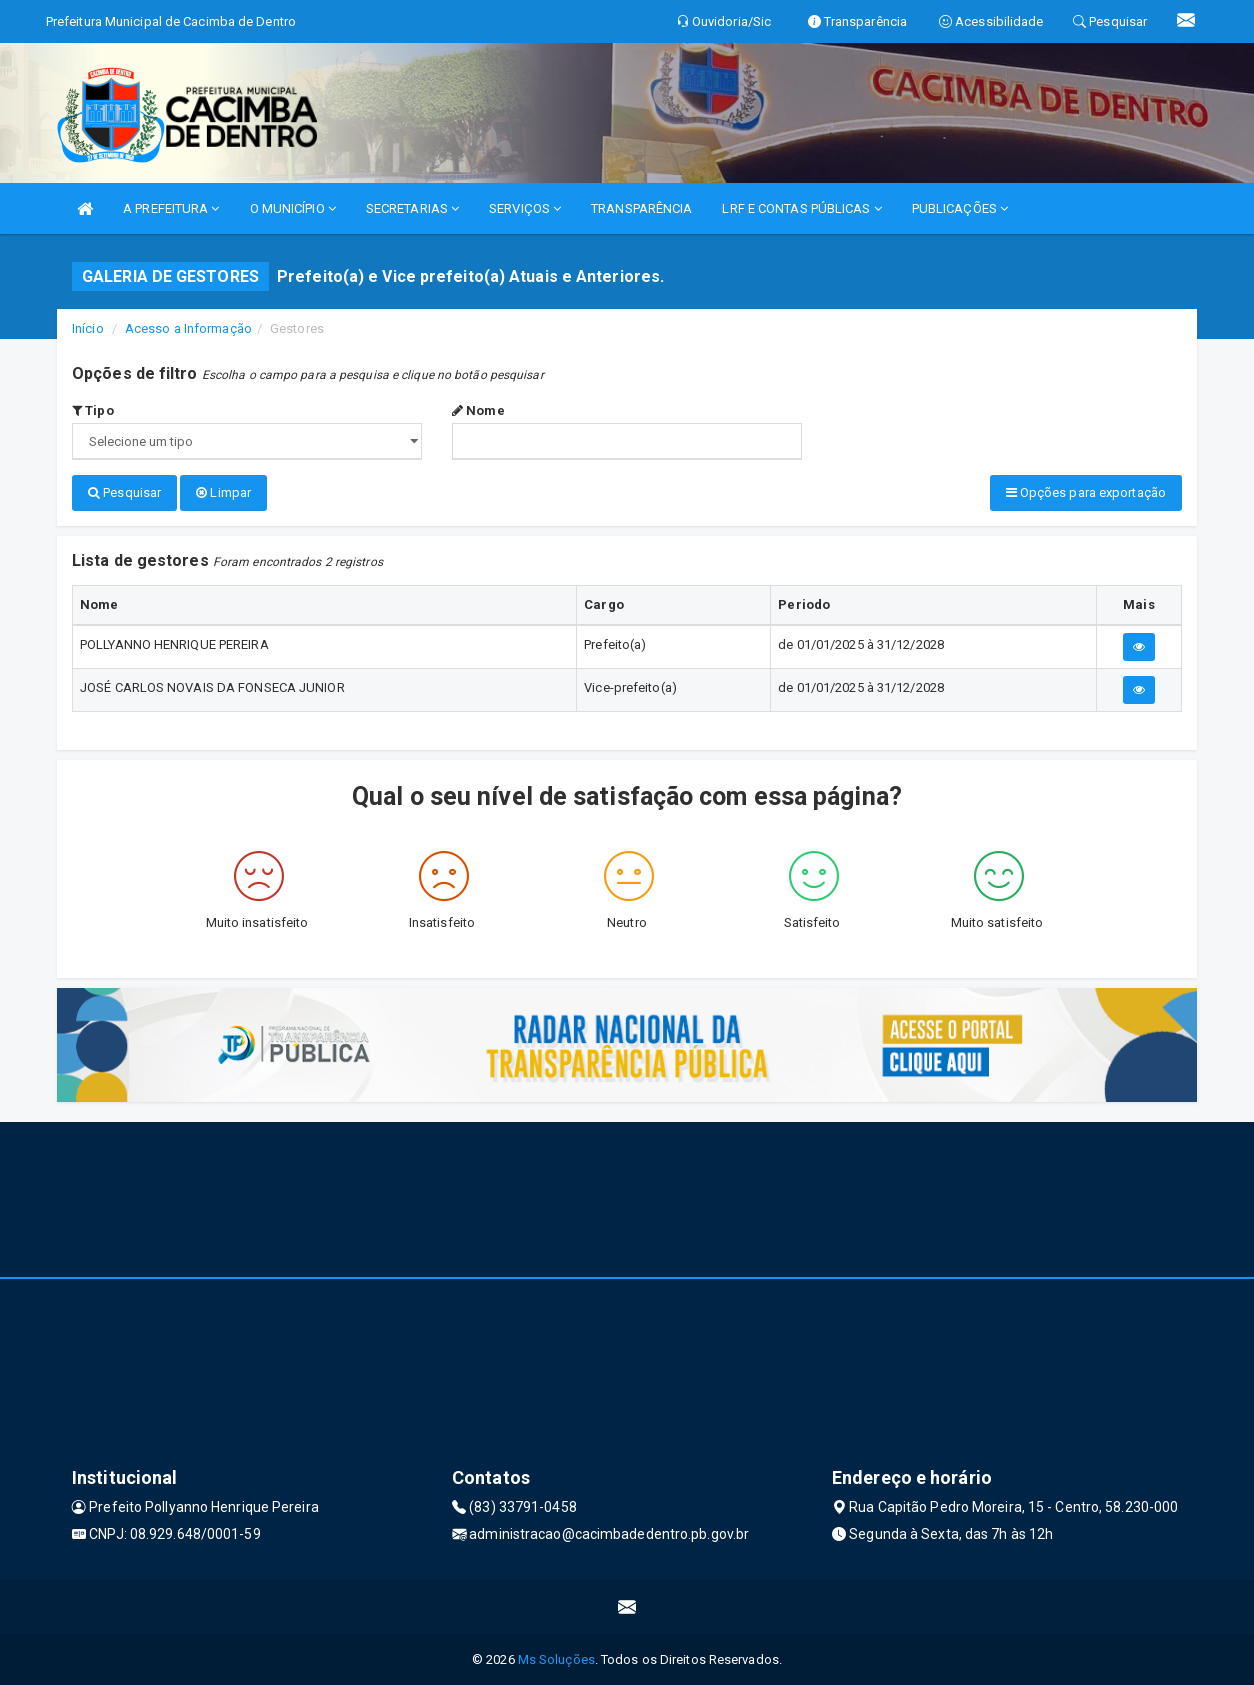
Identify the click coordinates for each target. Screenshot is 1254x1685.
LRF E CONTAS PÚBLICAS (801, 208)
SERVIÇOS (525, 208)
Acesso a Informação (188, 328)
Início (88, 328)
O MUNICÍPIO (293, 208)
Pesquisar (124, 492)
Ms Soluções (556, 1659)
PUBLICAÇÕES (960, 208)
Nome (478, 410)
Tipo (93, 410)
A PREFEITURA (171, 208)
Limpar (223, 492)
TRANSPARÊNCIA (641, 208)
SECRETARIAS (412, 208)
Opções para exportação (1086, 492)
